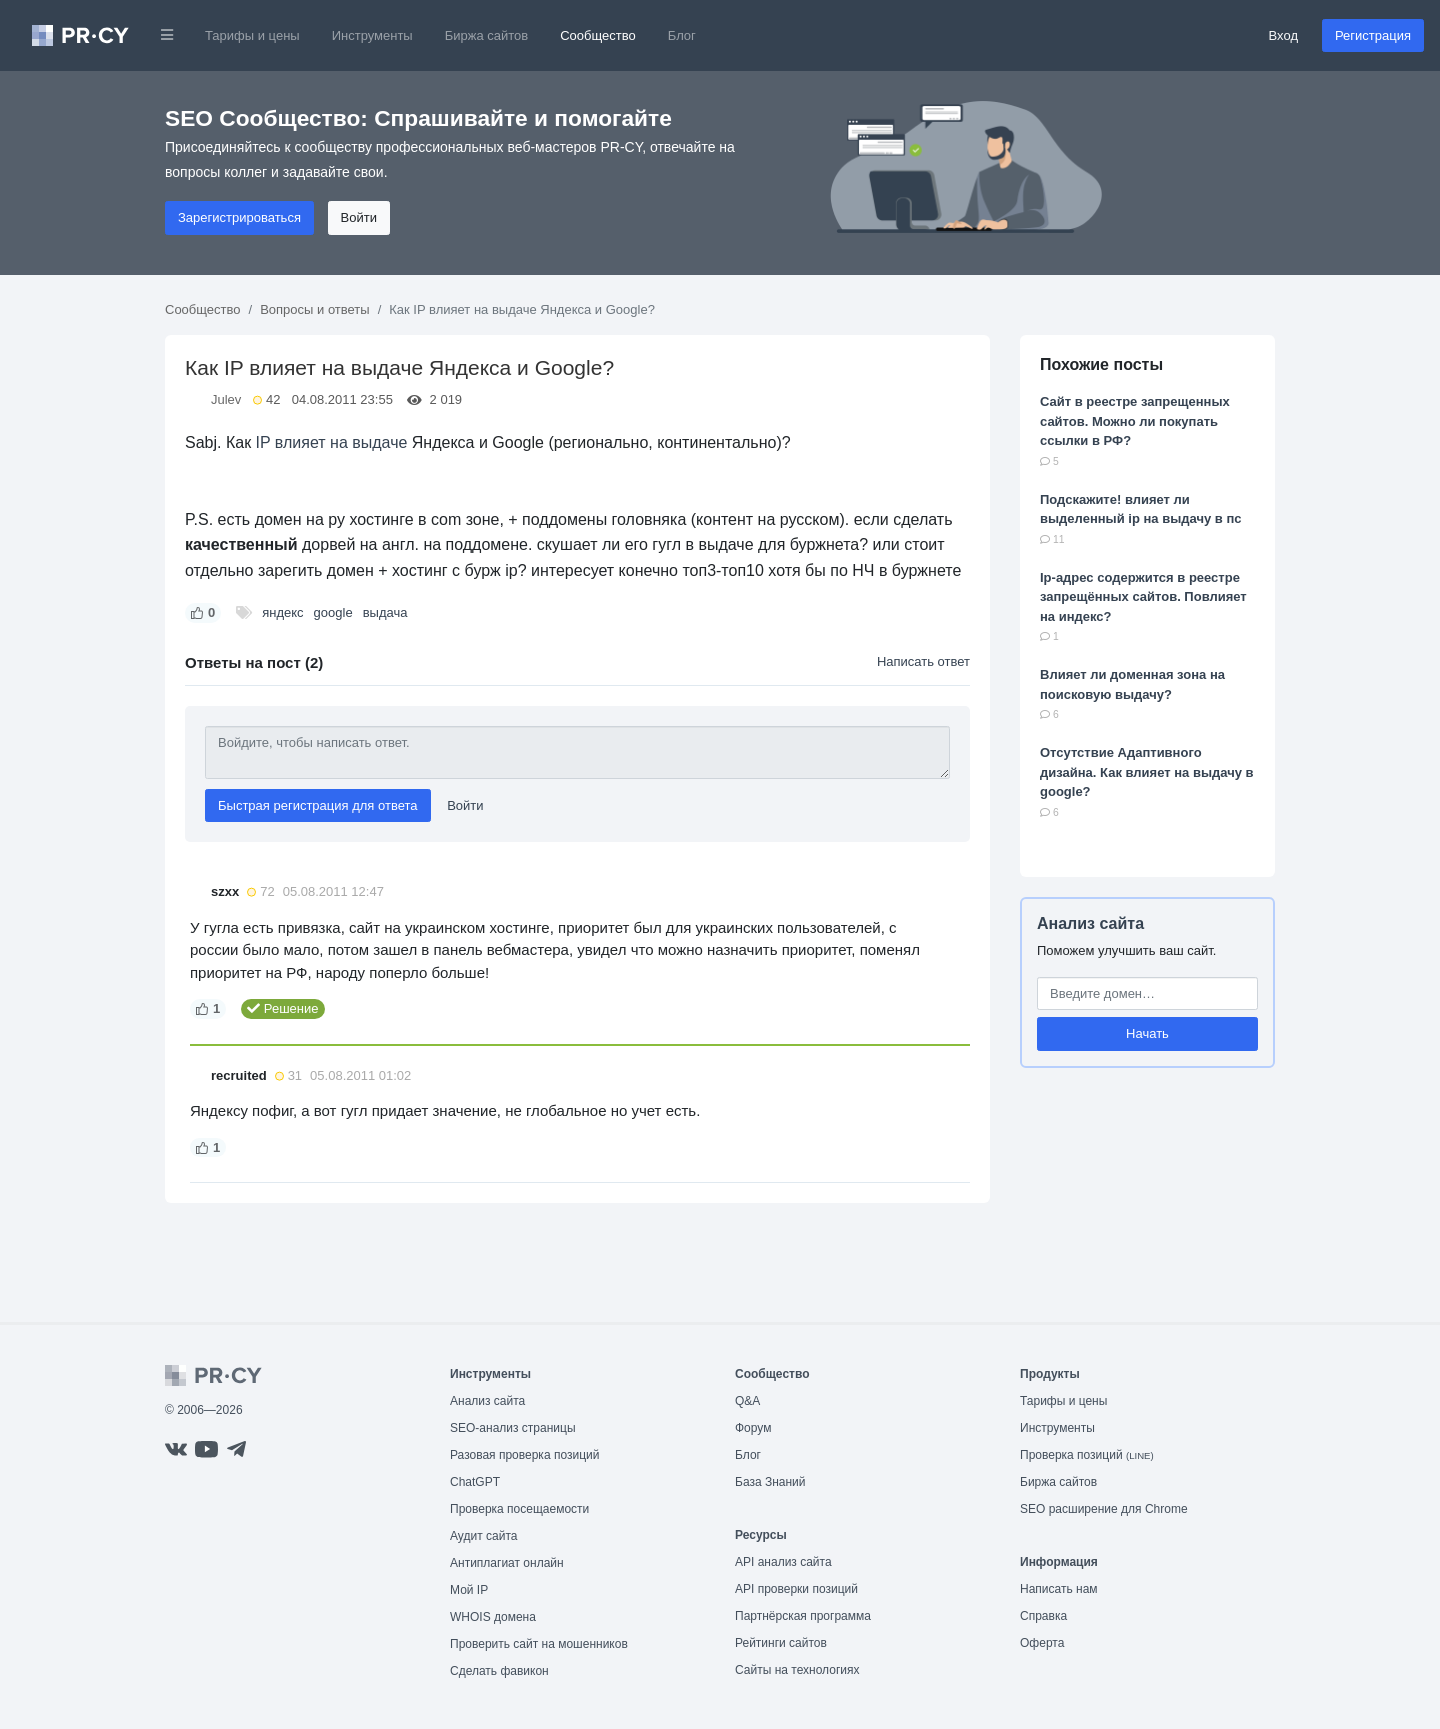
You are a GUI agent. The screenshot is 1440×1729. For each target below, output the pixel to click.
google (333, 612)
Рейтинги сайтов (781, 1643)
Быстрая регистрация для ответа (318, 805)
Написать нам (1059, 1589)
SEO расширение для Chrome (1104, 1509)
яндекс (282, 612)
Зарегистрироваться (239, 217)
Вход (1283, 35)
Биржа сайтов (487, 35)
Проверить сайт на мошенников (539, 1644)
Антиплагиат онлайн (507, 1563)
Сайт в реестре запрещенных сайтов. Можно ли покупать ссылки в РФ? (1135, 421)
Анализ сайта (1090, 923)
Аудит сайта (483, 1536)
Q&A (747, 1401)
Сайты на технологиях (797, 1670)
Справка (1043, 1616)
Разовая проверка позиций (524, 1455)
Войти (359, 217)
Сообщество (598, 35)
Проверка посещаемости (519, 1509)
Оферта (1042, 1643)
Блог (682, 35)
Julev (226, 399)
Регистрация (1373, 35)
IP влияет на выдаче (332, 442)
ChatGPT (475, 1482)
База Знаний (770, 1482)
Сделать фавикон (499, 1671)
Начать (1147, 1033)
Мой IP (469, 1590)
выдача (385, 612)
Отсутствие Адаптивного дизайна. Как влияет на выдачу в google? (1147, 772)
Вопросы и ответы (314, 309)
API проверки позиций (796, 1589)
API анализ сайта (783, 1562)
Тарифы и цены (252, 35)
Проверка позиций (1087, 1455)
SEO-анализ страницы (513, 1428)
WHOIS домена (493, 1617)
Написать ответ (923, 661)
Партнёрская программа (803, 1616)
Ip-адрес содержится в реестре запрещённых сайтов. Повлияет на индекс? (1143, 597)
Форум (753, 1428)
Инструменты (372, 35)
